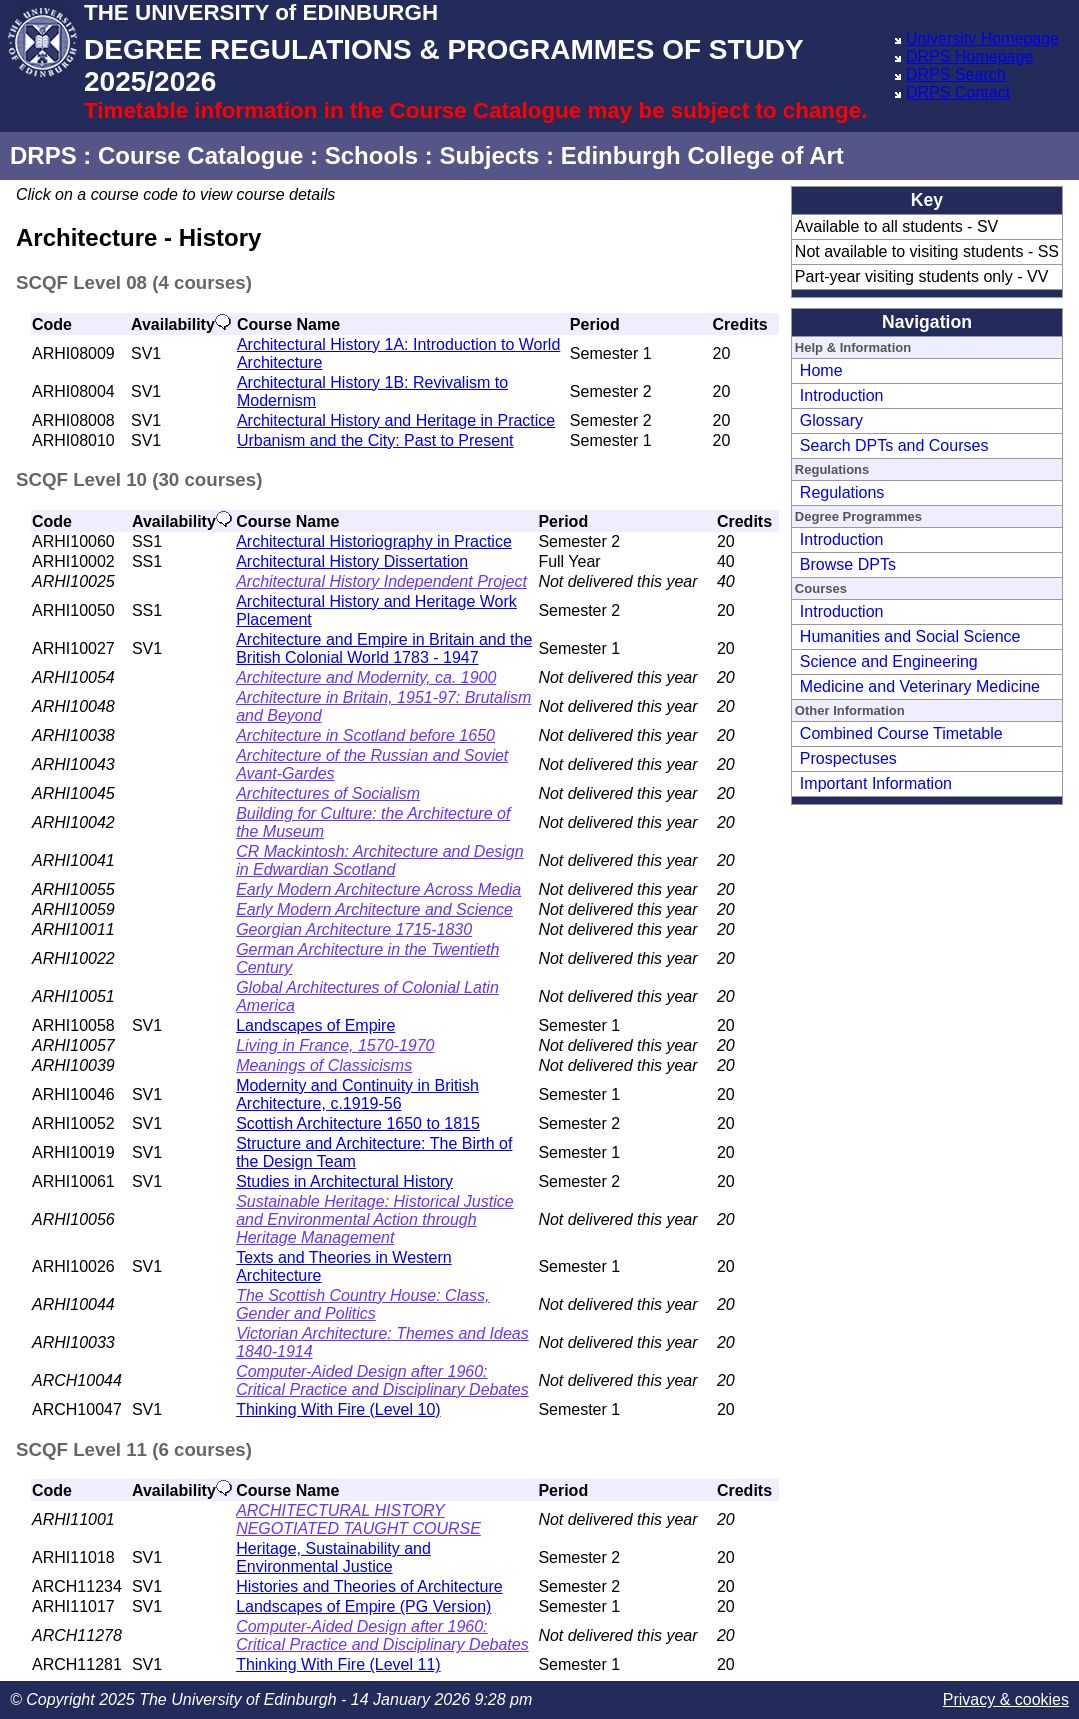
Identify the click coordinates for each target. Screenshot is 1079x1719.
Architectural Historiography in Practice (374, 541)
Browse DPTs (848, 564)
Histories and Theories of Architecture (369, 1586)
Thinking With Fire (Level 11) (338, 1664)
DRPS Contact (958, 92)
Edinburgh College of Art (702, 155)
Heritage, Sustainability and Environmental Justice (333, 1557)
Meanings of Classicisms (324, 1065)
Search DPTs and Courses (894, 445)
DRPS (43, 155)
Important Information (876, 783)
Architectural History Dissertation (352, 561)
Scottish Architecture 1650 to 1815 (358, 1123)
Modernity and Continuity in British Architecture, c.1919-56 (357, 1094)
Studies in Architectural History (344, 1181)
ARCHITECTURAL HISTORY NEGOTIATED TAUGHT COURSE (358, 1519)
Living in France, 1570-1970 (335, 1045)
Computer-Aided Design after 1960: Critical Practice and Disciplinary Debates (382, 1380)
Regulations (842, 492)
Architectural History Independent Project (381, 581)
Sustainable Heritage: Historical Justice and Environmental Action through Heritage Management (374, 1219)
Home (821, 370)
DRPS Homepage (969, 56)
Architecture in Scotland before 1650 (365, 735)
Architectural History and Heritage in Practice (396, 420)
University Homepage (982, 38)
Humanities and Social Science (910, 636)
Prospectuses (848, 758)
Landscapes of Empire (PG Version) (363, 1606)
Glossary (831, 420)
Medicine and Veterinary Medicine (920, 686)
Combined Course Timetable (901, 733)
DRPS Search (956, 74)
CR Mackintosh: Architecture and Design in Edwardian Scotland (380, 860)
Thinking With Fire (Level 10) (338, 1409)
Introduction (842, 395)
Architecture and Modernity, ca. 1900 (366, 677)
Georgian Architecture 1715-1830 (354, 929)
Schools (371, 155)
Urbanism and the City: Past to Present (375, 440)
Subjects (489, 155)
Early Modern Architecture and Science (374, 909)
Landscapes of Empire (315, 1025)
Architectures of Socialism (328, 793)
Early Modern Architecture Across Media (378, 889)
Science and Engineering (889, 661)
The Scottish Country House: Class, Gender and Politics (362, 1304)
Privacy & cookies (1006, 1699)
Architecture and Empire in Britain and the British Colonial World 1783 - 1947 (384, 648)
